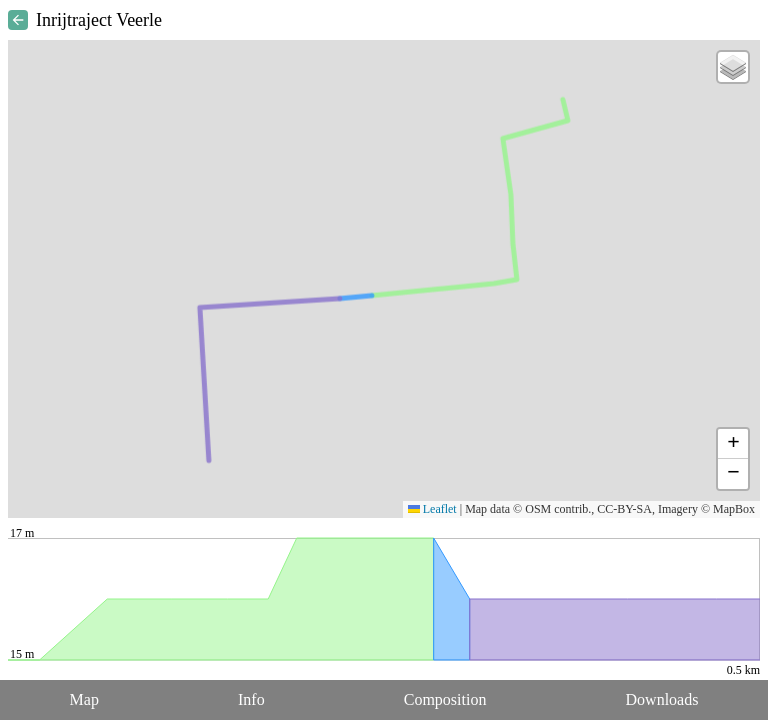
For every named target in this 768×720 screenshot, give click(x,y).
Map (84, 699)
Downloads (662, 699)
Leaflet (432, 509)
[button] (733, 67)
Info (251, 699)
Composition (445, 699)
